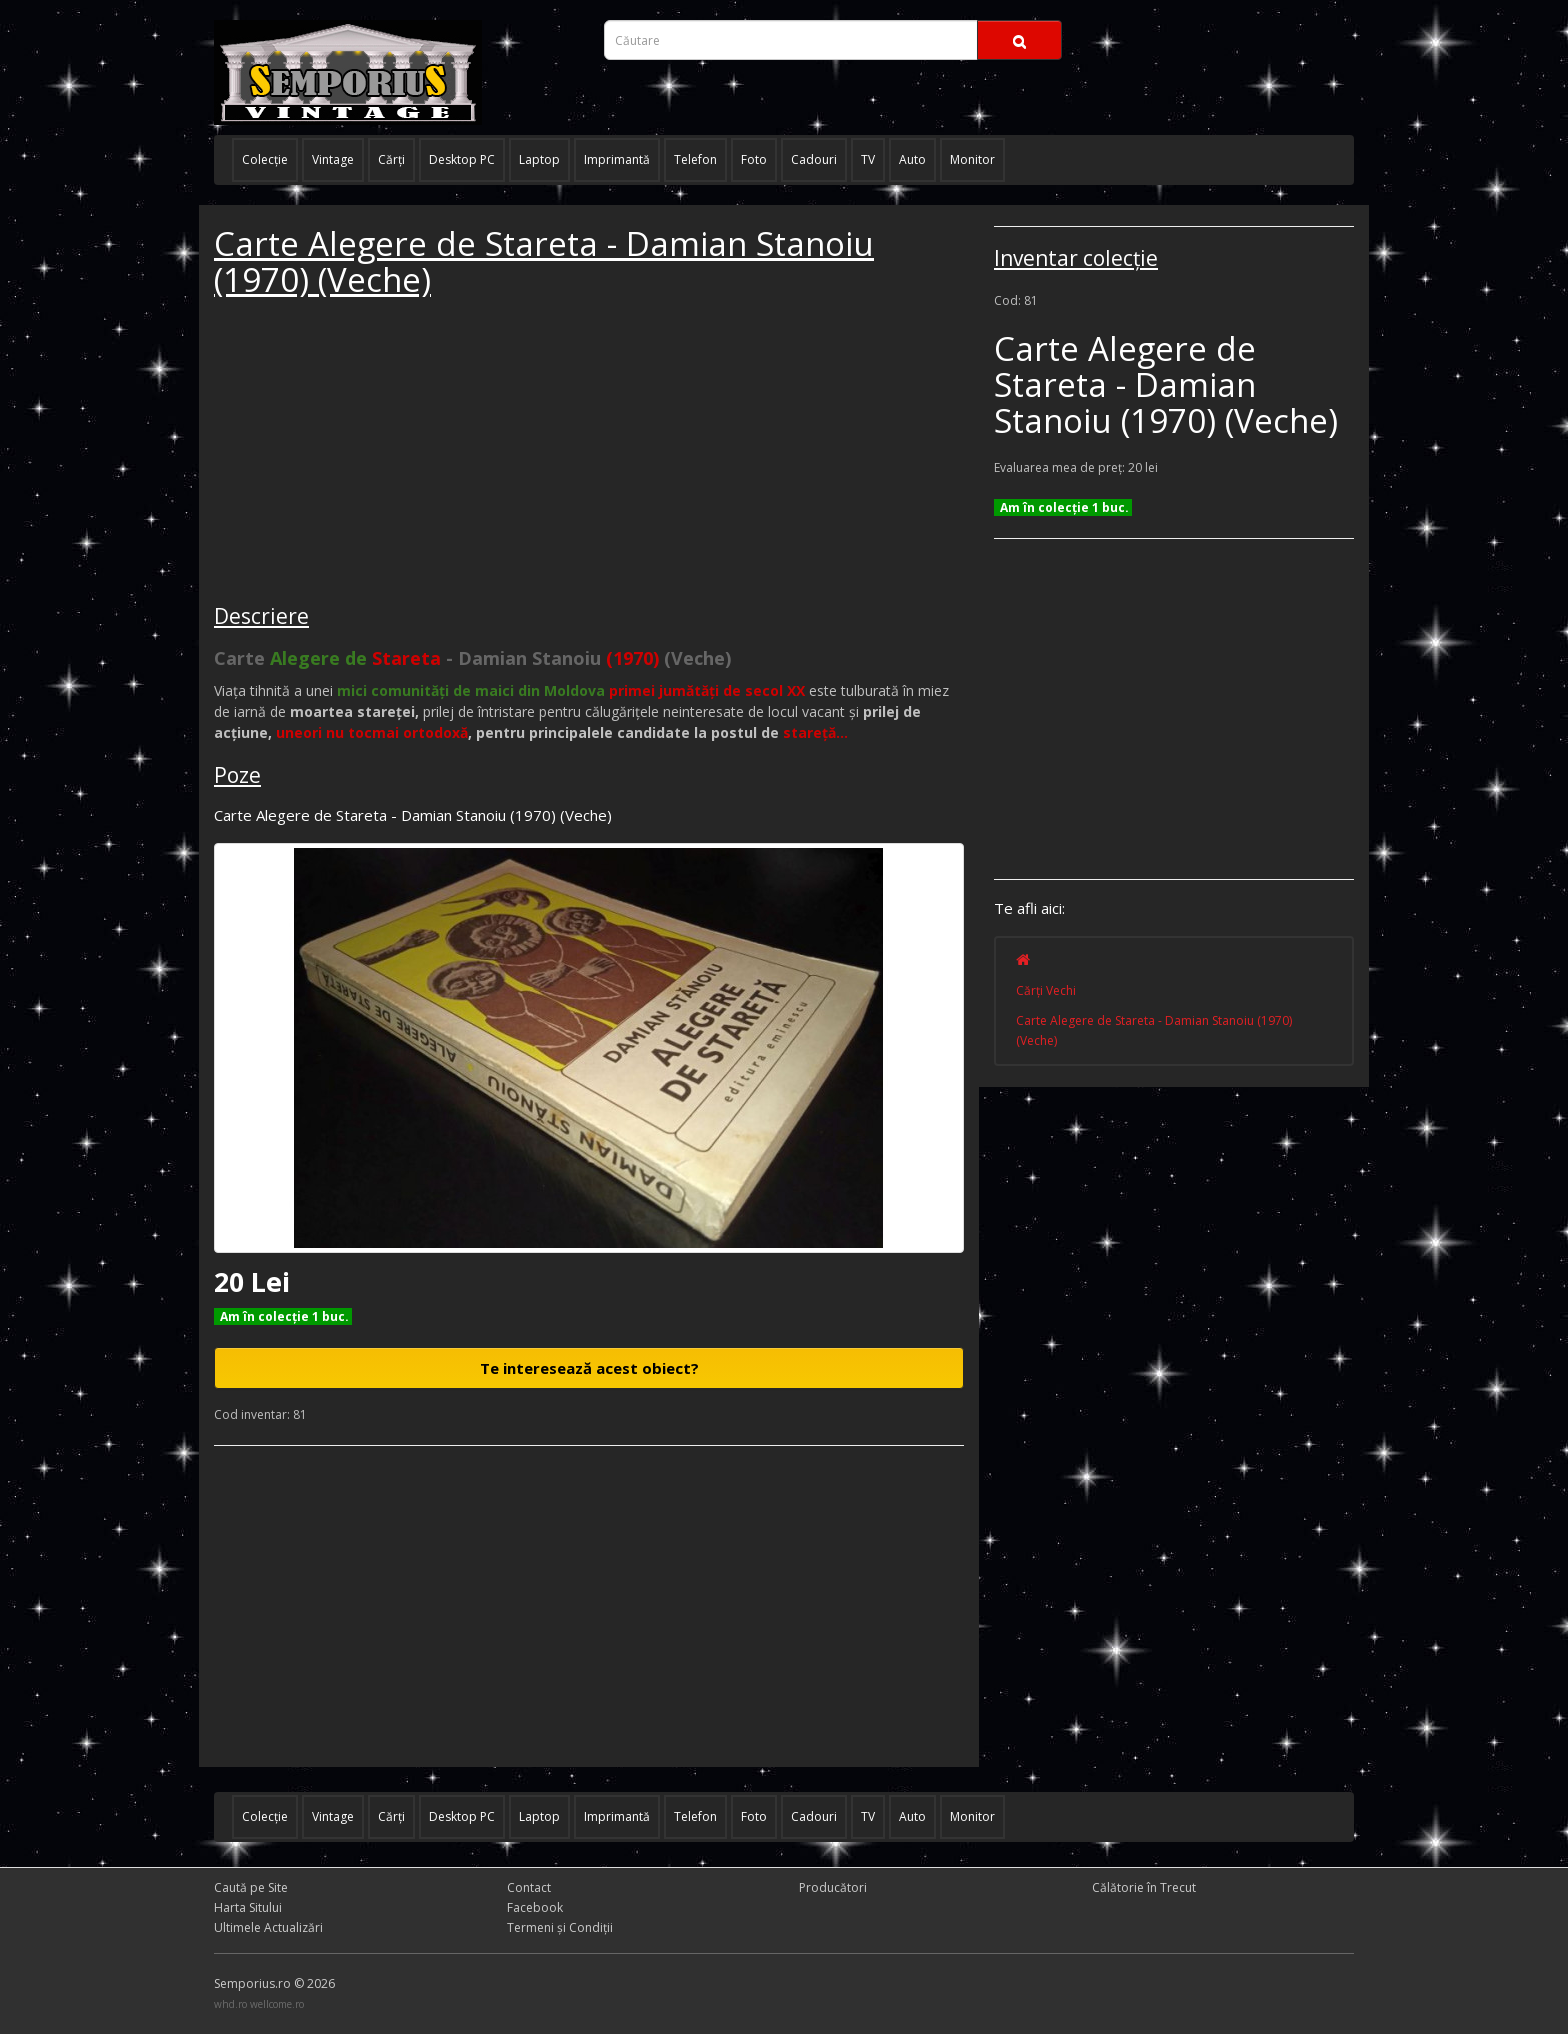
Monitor (972, 159)
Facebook (535, 1907)
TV (868, 159)
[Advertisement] (364, 454)
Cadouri (814, 159)
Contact (529, 1887)
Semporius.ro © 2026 (274, 1983)
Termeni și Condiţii (560, 1927)
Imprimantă (617, 159)
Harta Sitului (248, 1907)
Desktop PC (462, 159)
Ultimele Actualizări (268, 1927)
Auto (912, 159)
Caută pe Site (251, 1887)
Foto (754, 159)
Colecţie (265, 159)
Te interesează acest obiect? (589, 1368)
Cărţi (391, 159)
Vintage (333, 159)
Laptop (539, 159)
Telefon (695, 159)
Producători (833, 1887)
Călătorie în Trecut (1144, 1887)
